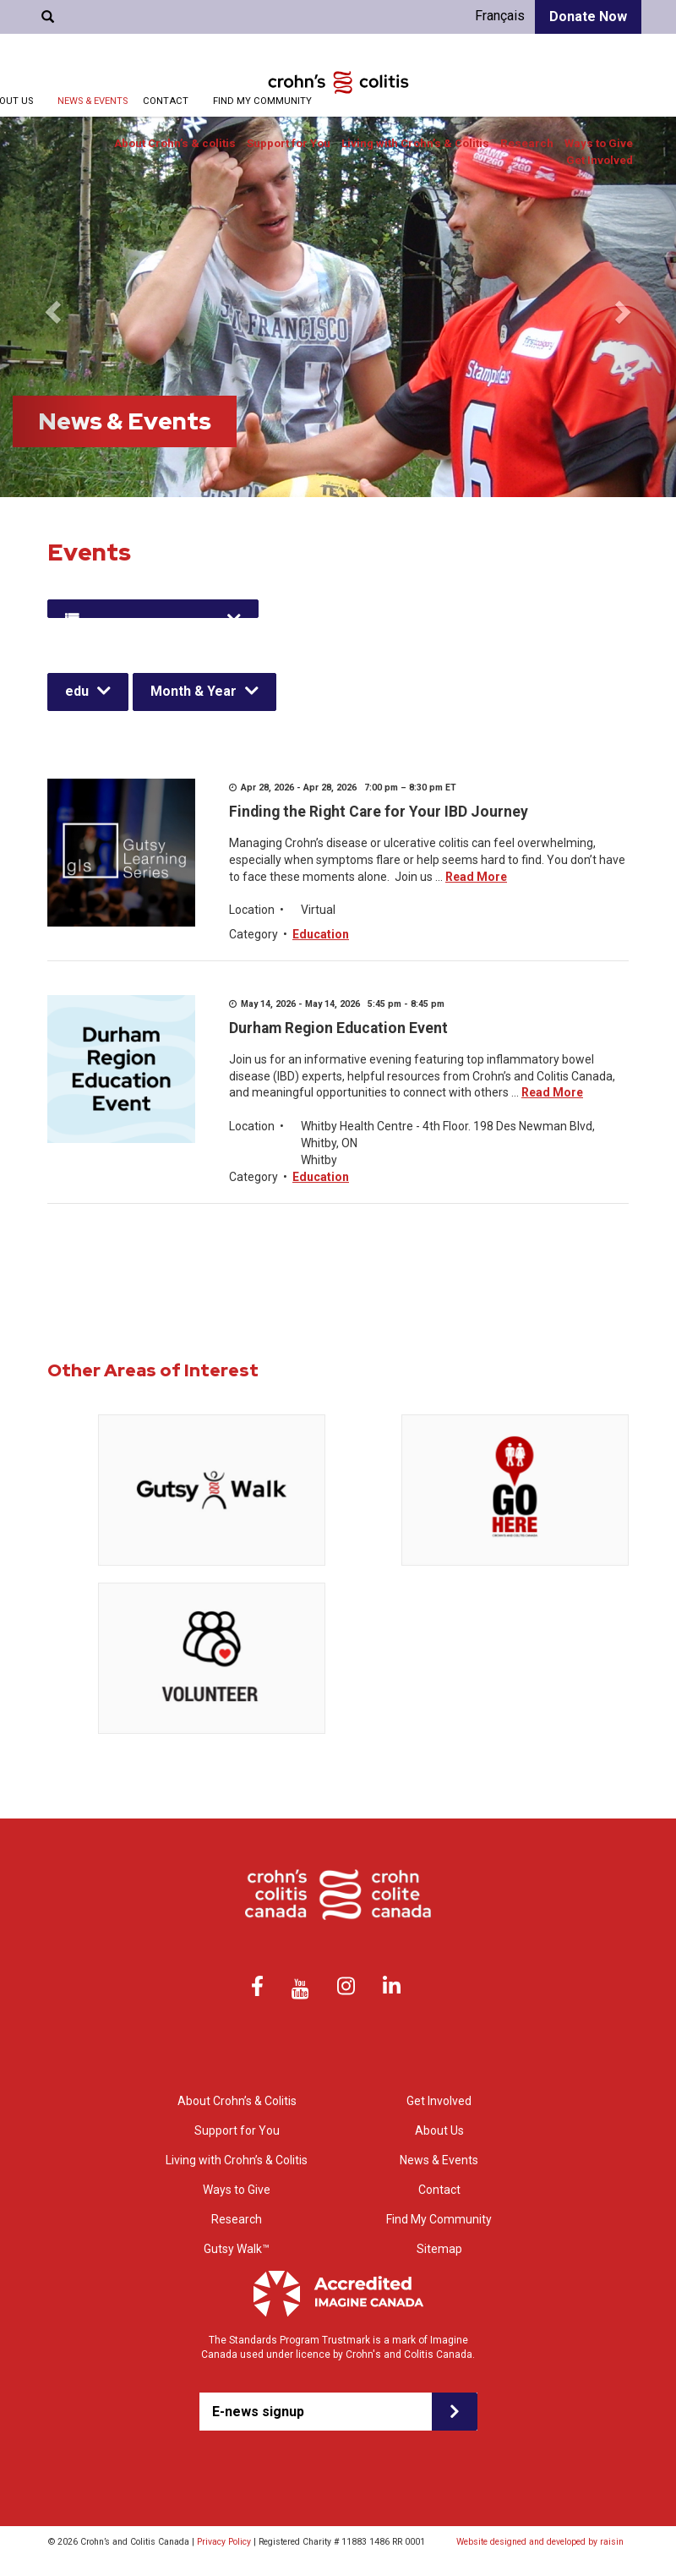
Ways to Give (598, 143)
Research (526, 143)
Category (253, 934)
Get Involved (599, 160)
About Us (439, 2130)
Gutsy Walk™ (237, 2249)
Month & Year (193, 691)
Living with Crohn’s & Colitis (415, 143)
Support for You (288, 143)
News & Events (92, 101)
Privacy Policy (224, 2541)
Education (320, 934)
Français (500, 16)
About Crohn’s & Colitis (237, 2101)
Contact (165, 101)
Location (252, 909)
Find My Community (262, 101)
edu (77, 691)
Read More (476, 876)
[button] (50, 307)
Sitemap (439, 2249)
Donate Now (588, 16)
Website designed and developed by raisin (540, 2541)
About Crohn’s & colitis (175, 143)
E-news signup (258, 2412)
